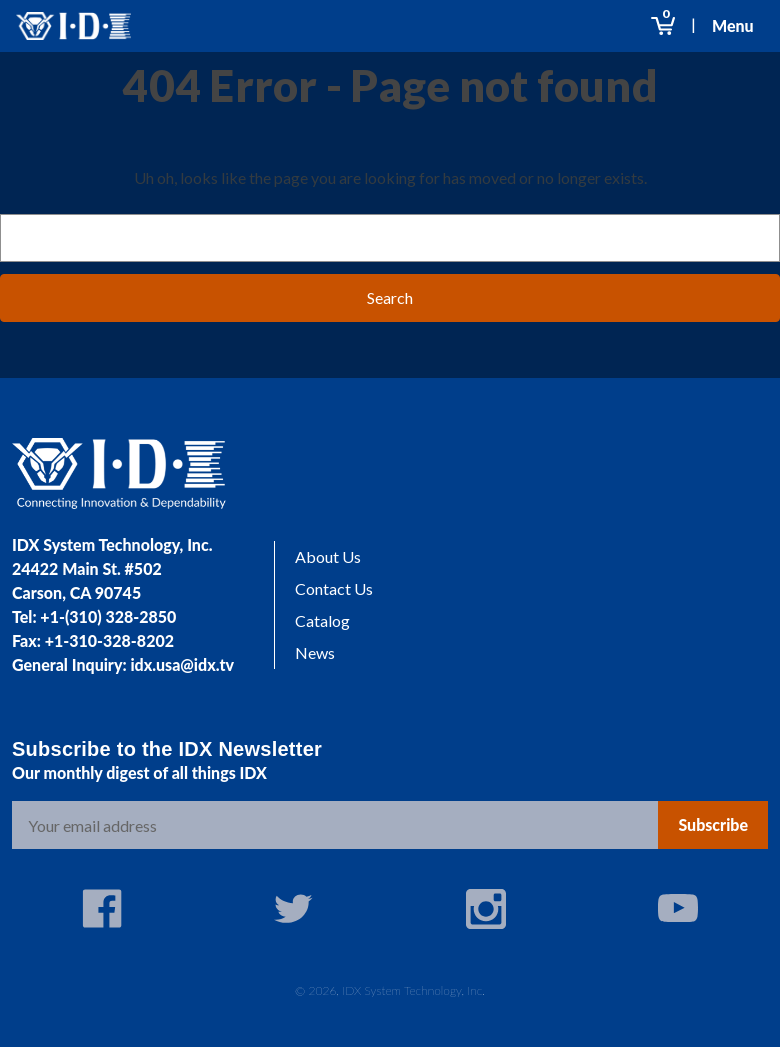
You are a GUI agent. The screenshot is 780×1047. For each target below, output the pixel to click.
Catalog (322, 620)
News (315, 652)
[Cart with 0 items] (663, 26)
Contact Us (334, 588)
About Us (328, 556)
